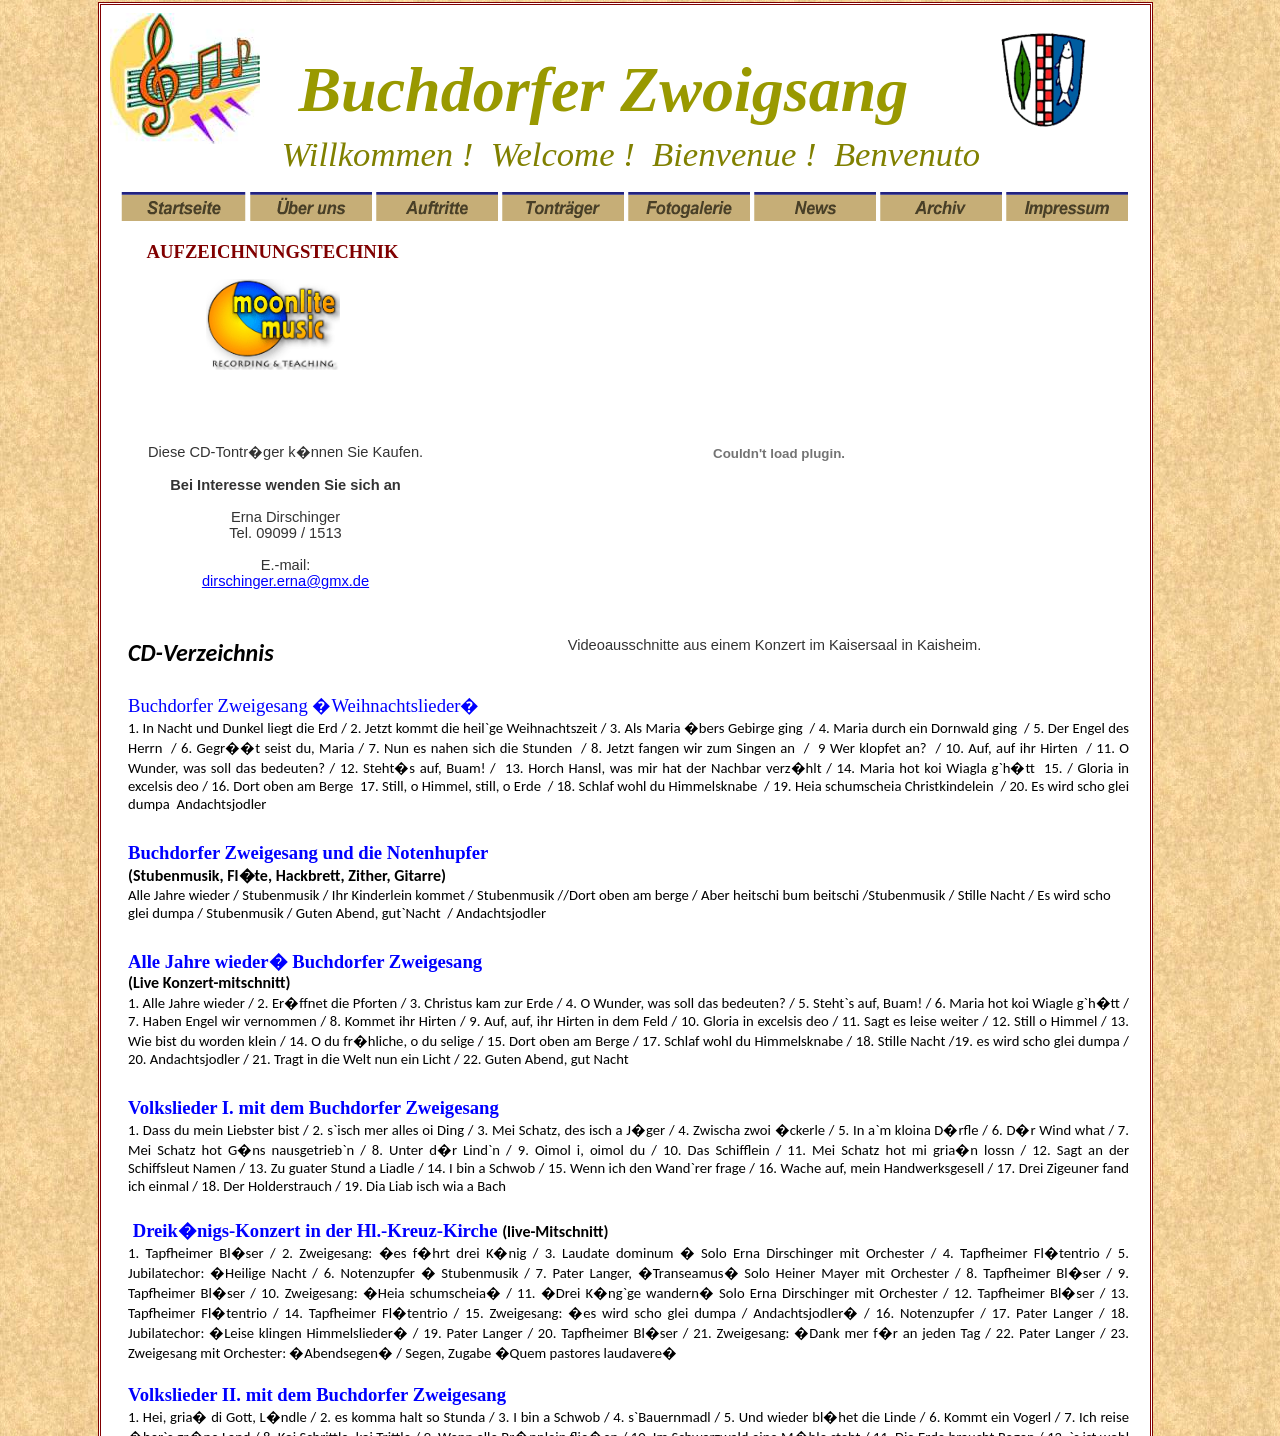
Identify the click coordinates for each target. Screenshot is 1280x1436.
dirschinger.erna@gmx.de (285, 581)
